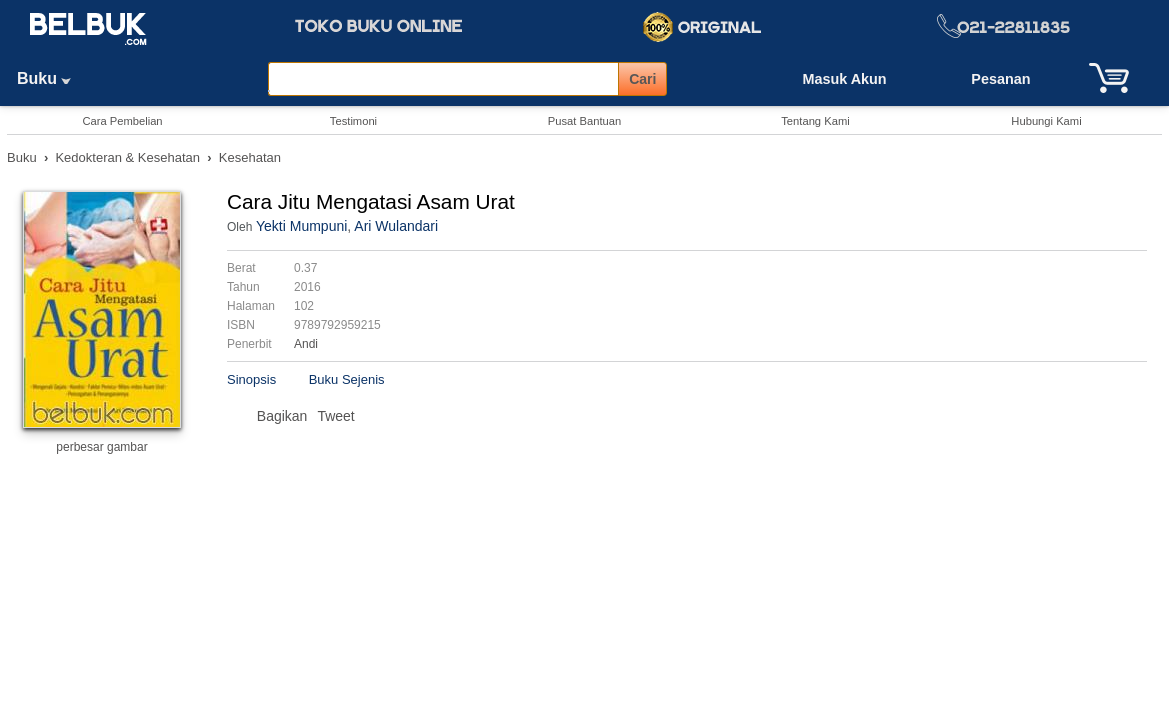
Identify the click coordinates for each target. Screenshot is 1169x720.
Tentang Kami (815, 121)
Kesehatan (250, 157)
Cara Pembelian (122, 121)
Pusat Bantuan (584, 121)
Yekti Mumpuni (301, 226)
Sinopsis (251, 379)
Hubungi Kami (1046, 121)
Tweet (335, 416)
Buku (51, 78)
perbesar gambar (101, 447)
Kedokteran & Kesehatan (127, 157)
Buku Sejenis (347, 379)
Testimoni (353, 121)
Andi (306, 344)
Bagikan (282, 416)
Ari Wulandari (396, 226)
